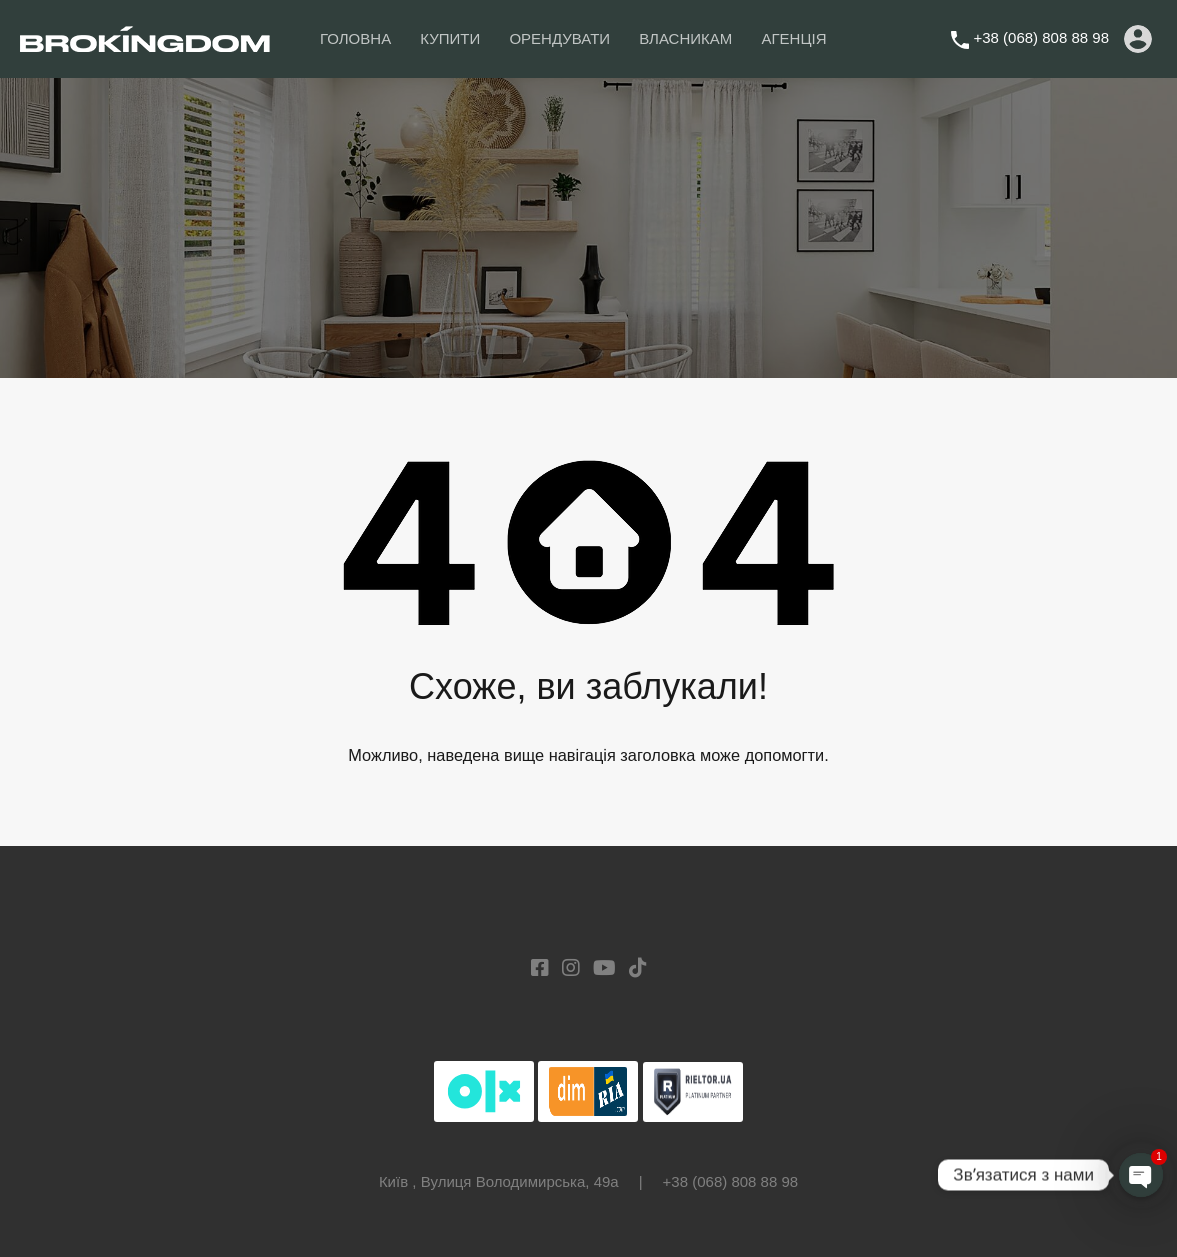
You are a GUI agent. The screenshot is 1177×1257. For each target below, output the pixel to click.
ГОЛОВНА (355, 38)
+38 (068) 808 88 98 (1041, 37)
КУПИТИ (450, 38)
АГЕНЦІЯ (793, 38)
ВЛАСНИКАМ (685, 38)
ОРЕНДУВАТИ (559, 38)
